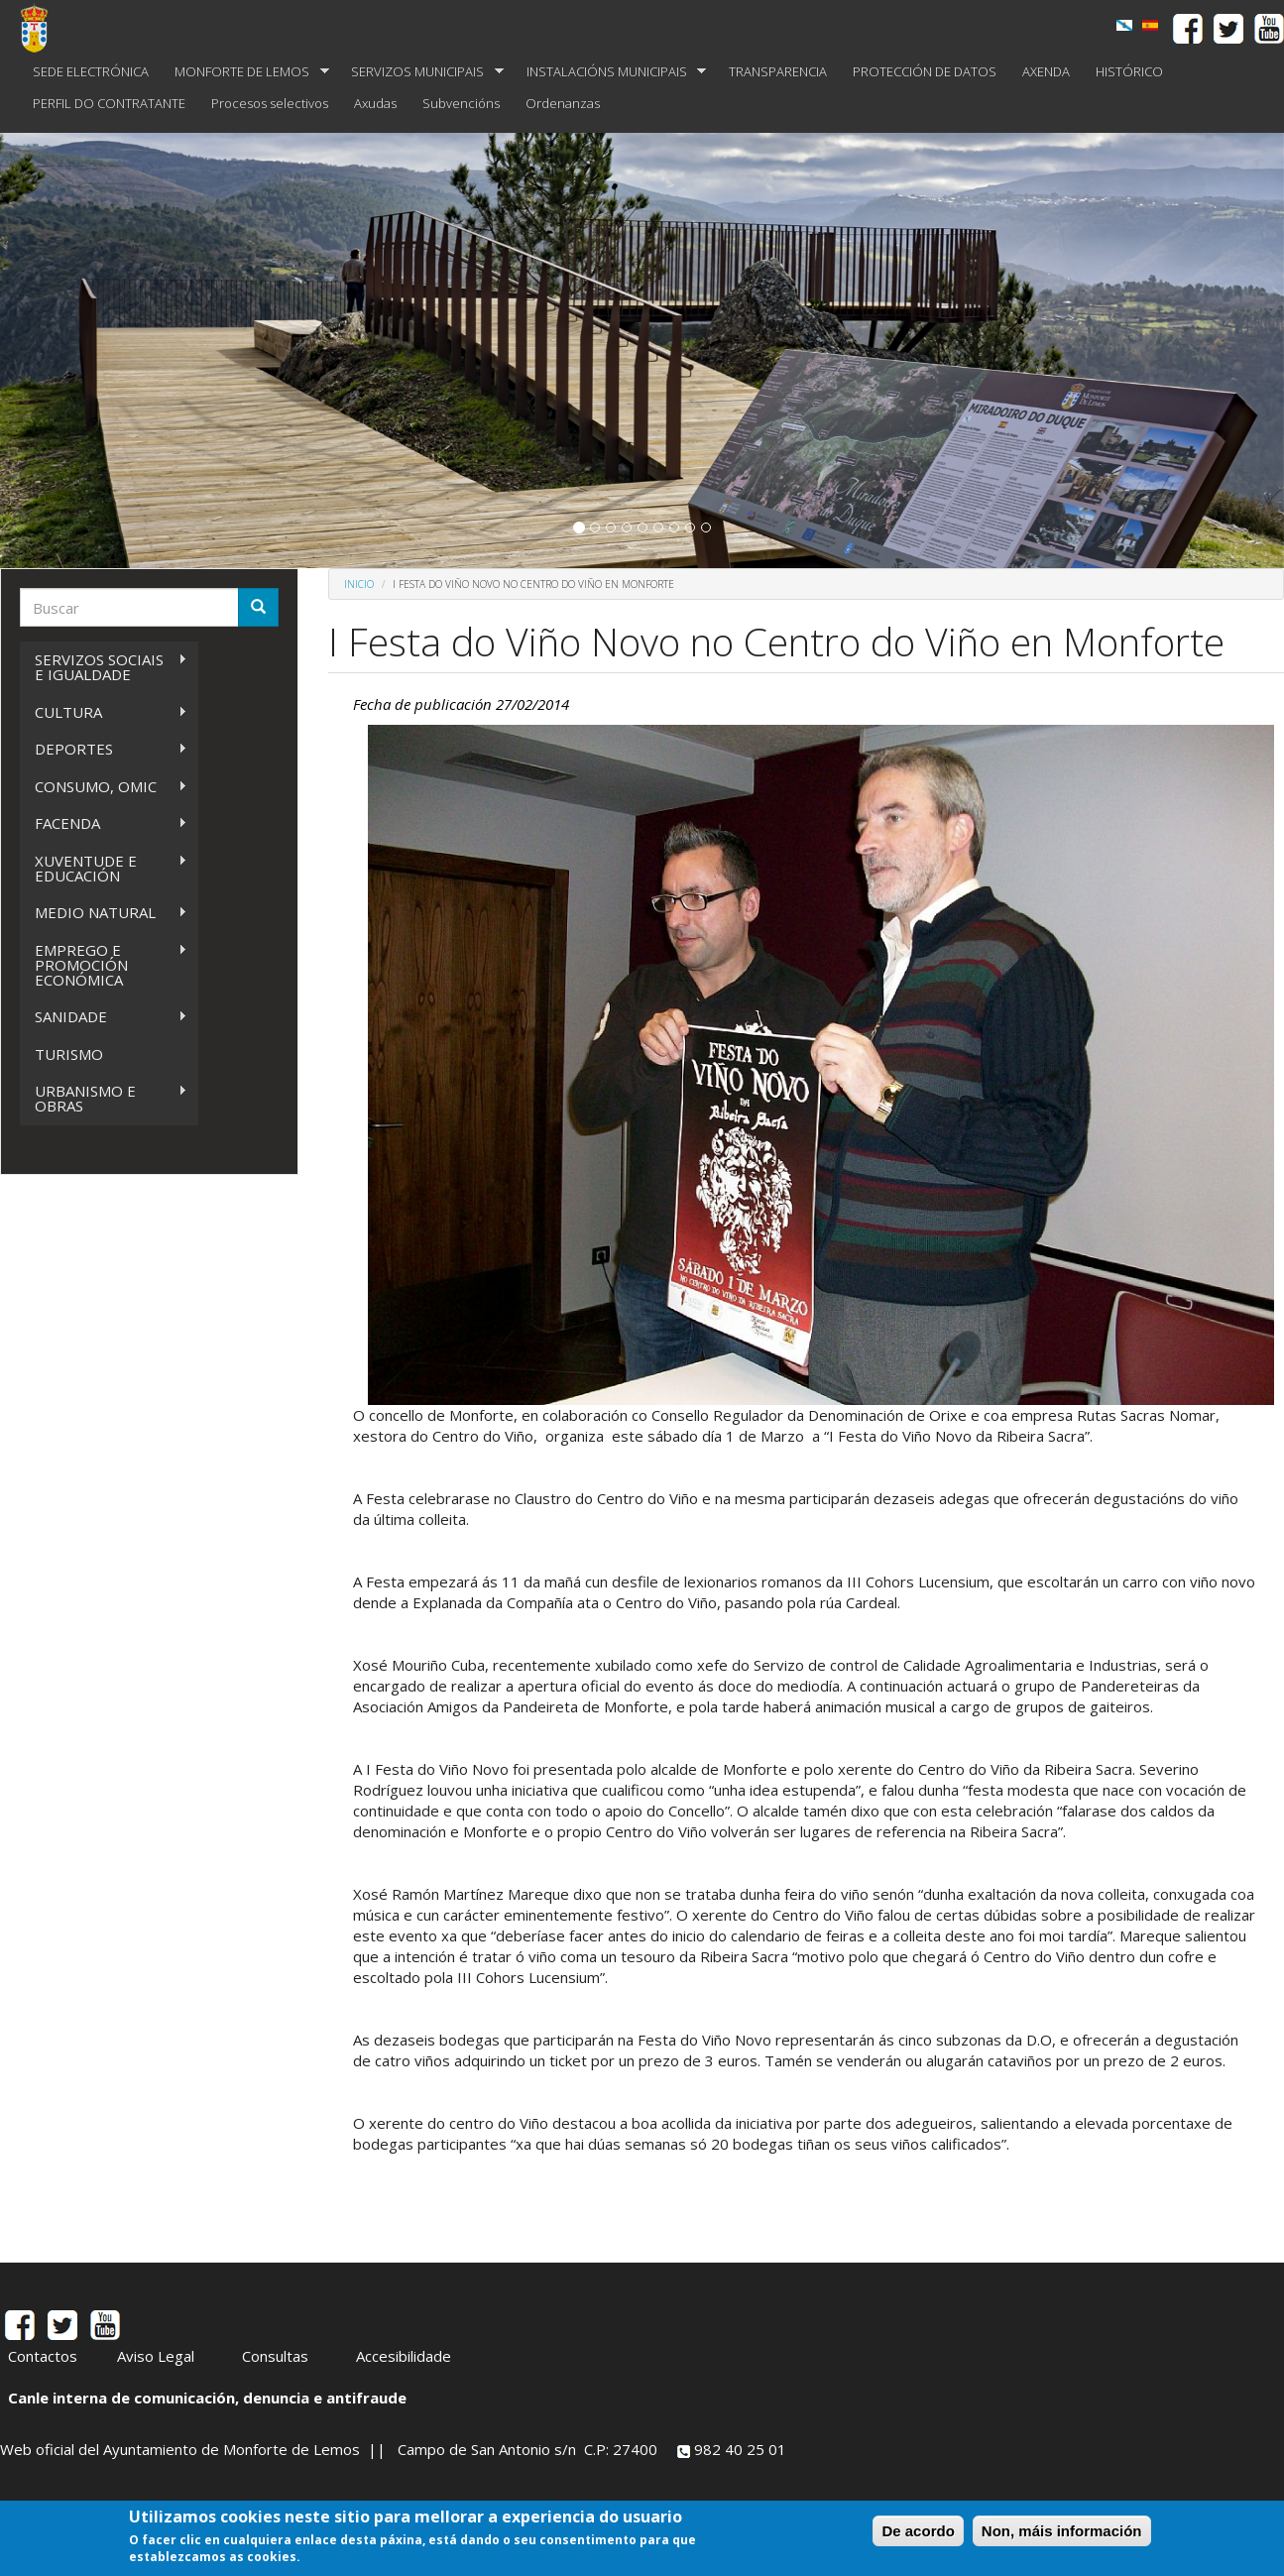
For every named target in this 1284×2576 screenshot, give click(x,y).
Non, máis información (1062, 2531)
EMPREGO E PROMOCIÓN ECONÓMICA (103, 965)
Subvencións (461, 103)
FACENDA (103, 823)
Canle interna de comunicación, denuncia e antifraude (207, 2397)
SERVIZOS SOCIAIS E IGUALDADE (103, 666)
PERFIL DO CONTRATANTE (109, 103)
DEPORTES (103, 749)
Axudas (375, 103)
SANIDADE (103, 1016)
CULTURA (103, 712)
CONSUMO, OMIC (103, 786)
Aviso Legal (155, 2356)
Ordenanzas (562, 103)
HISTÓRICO (1129, 71)
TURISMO (69, 1054)
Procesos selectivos (269, 103)
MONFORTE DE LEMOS (245, 71)
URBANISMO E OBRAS (103, 1098)
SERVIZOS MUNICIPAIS (421, 71)
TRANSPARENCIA (778, 71)
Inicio (359, 584)
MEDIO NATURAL (103, 912)
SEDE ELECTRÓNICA (91, 71)
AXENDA (1046, 71)
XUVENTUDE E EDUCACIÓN (103, 868)
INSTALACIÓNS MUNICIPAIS (610, 71)
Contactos (42, 2356)
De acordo (917, 2531)
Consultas (275, 2356)
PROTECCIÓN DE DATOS (924, 71)
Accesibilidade (403, 2356)
